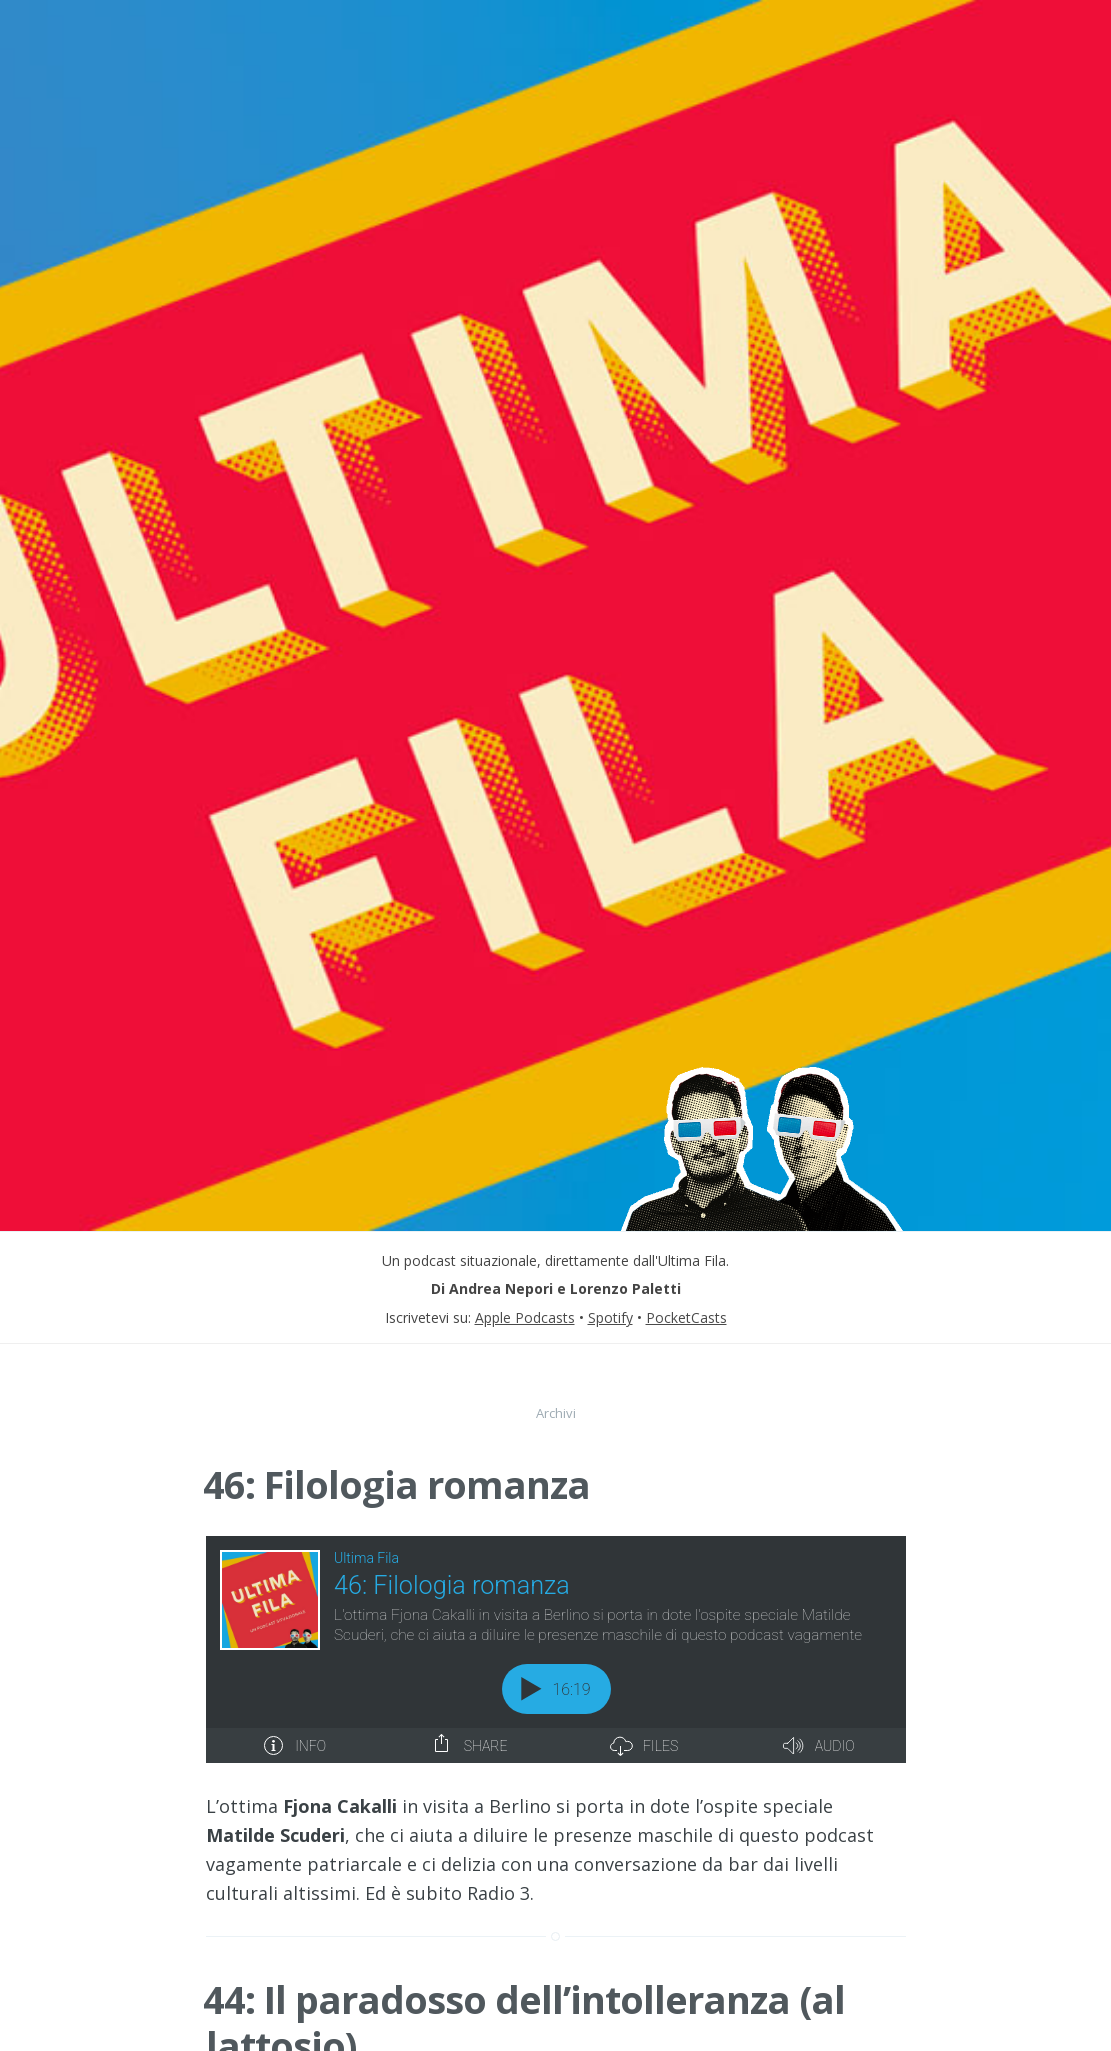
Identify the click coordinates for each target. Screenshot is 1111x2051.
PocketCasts (686, 1317)
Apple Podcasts (525, 1317)
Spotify (610, 1317)
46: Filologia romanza (396, 1484)
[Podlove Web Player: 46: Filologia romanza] (556, 1649)
